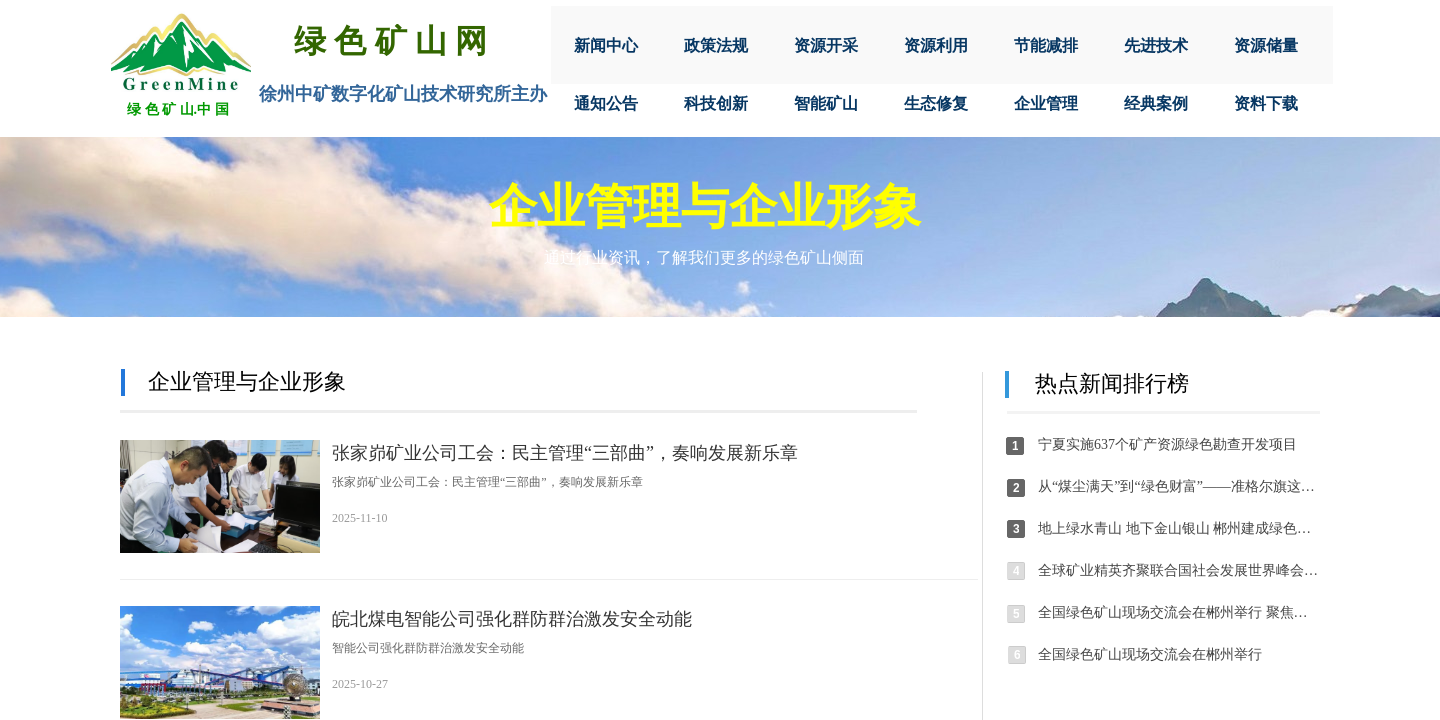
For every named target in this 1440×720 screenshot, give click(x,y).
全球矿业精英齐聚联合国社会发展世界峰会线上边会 (1179, 570)
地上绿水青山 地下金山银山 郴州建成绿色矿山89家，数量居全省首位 (1179, 528)
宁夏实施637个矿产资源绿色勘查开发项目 (1167, 444)
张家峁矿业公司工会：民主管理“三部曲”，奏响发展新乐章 (565, 453)
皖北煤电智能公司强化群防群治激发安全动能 (512, 619)
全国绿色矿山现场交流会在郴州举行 (1150, 654)
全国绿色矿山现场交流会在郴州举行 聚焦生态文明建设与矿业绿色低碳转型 (1179, 612)
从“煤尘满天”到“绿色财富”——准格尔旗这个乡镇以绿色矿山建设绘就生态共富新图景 (1179, 486)
